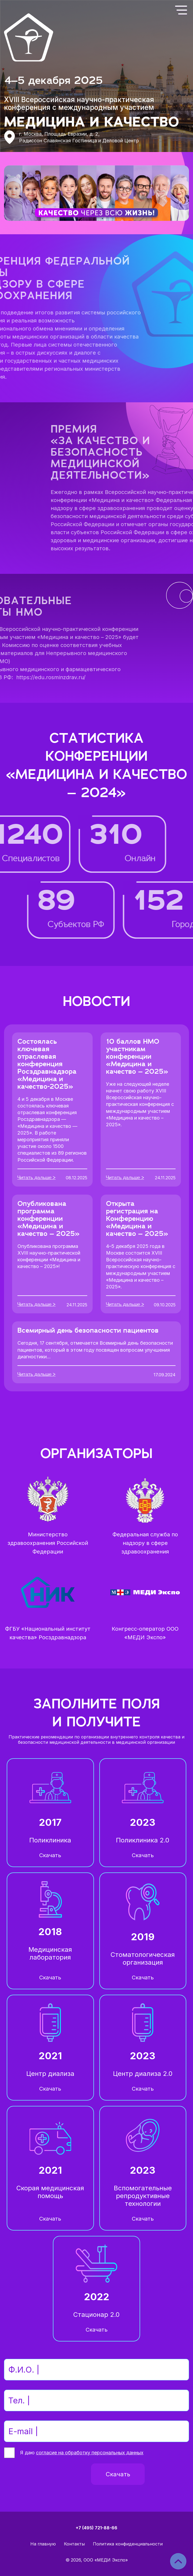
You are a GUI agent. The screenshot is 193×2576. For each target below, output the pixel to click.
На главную (43, 2544)
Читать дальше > (36, 1177)
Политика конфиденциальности (128, 2544)
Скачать (50, 1855)
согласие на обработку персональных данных (89, 2452)
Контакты (74, 2544)
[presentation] (45, 2474)
